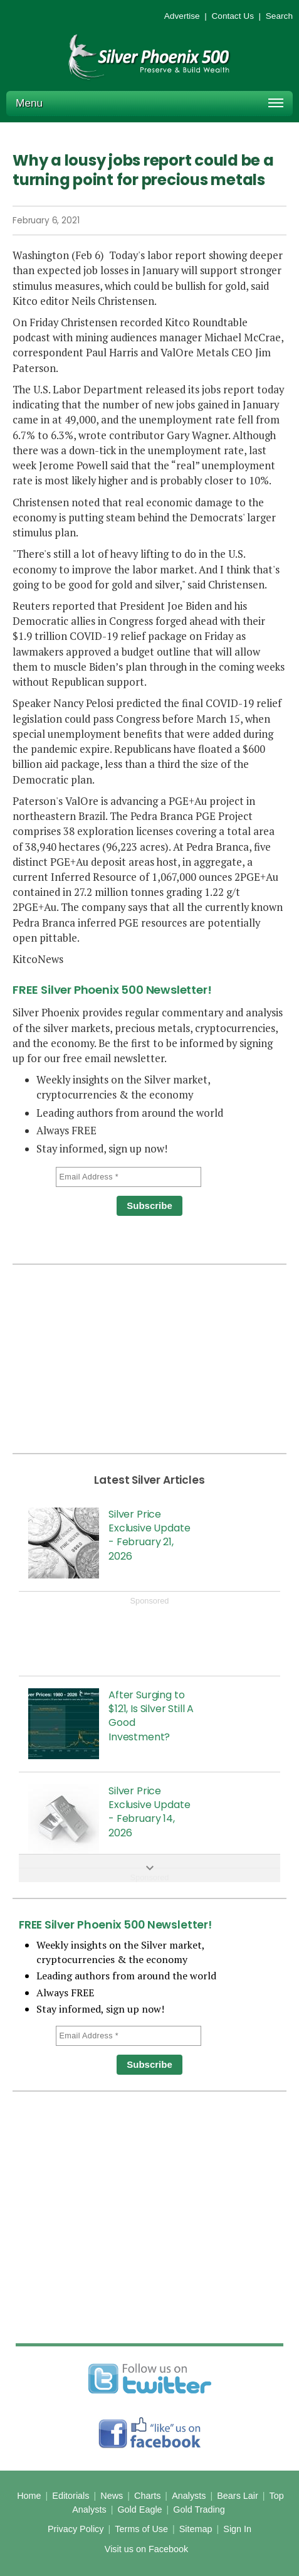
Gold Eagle (139, 2509)
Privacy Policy (76, 2529)
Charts (147, 2496)
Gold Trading (198, 2509)
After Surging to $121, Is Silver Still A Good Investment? (151, 1716)
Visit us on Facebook (146, 2549)
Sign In (237, 2529)
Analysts (189, 2496)
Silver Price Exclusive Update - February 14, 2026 (149, 1812)
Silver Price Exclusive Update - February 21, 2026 (149, 1535)
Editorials (70, 2496)
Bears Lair (237, 2496)
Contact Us (232, 16)
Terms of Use (141, 2529)
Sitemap (195, 2529)
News (111, 2496)
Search (279, 16)
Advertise (182, 16)
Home (29, 2496)
